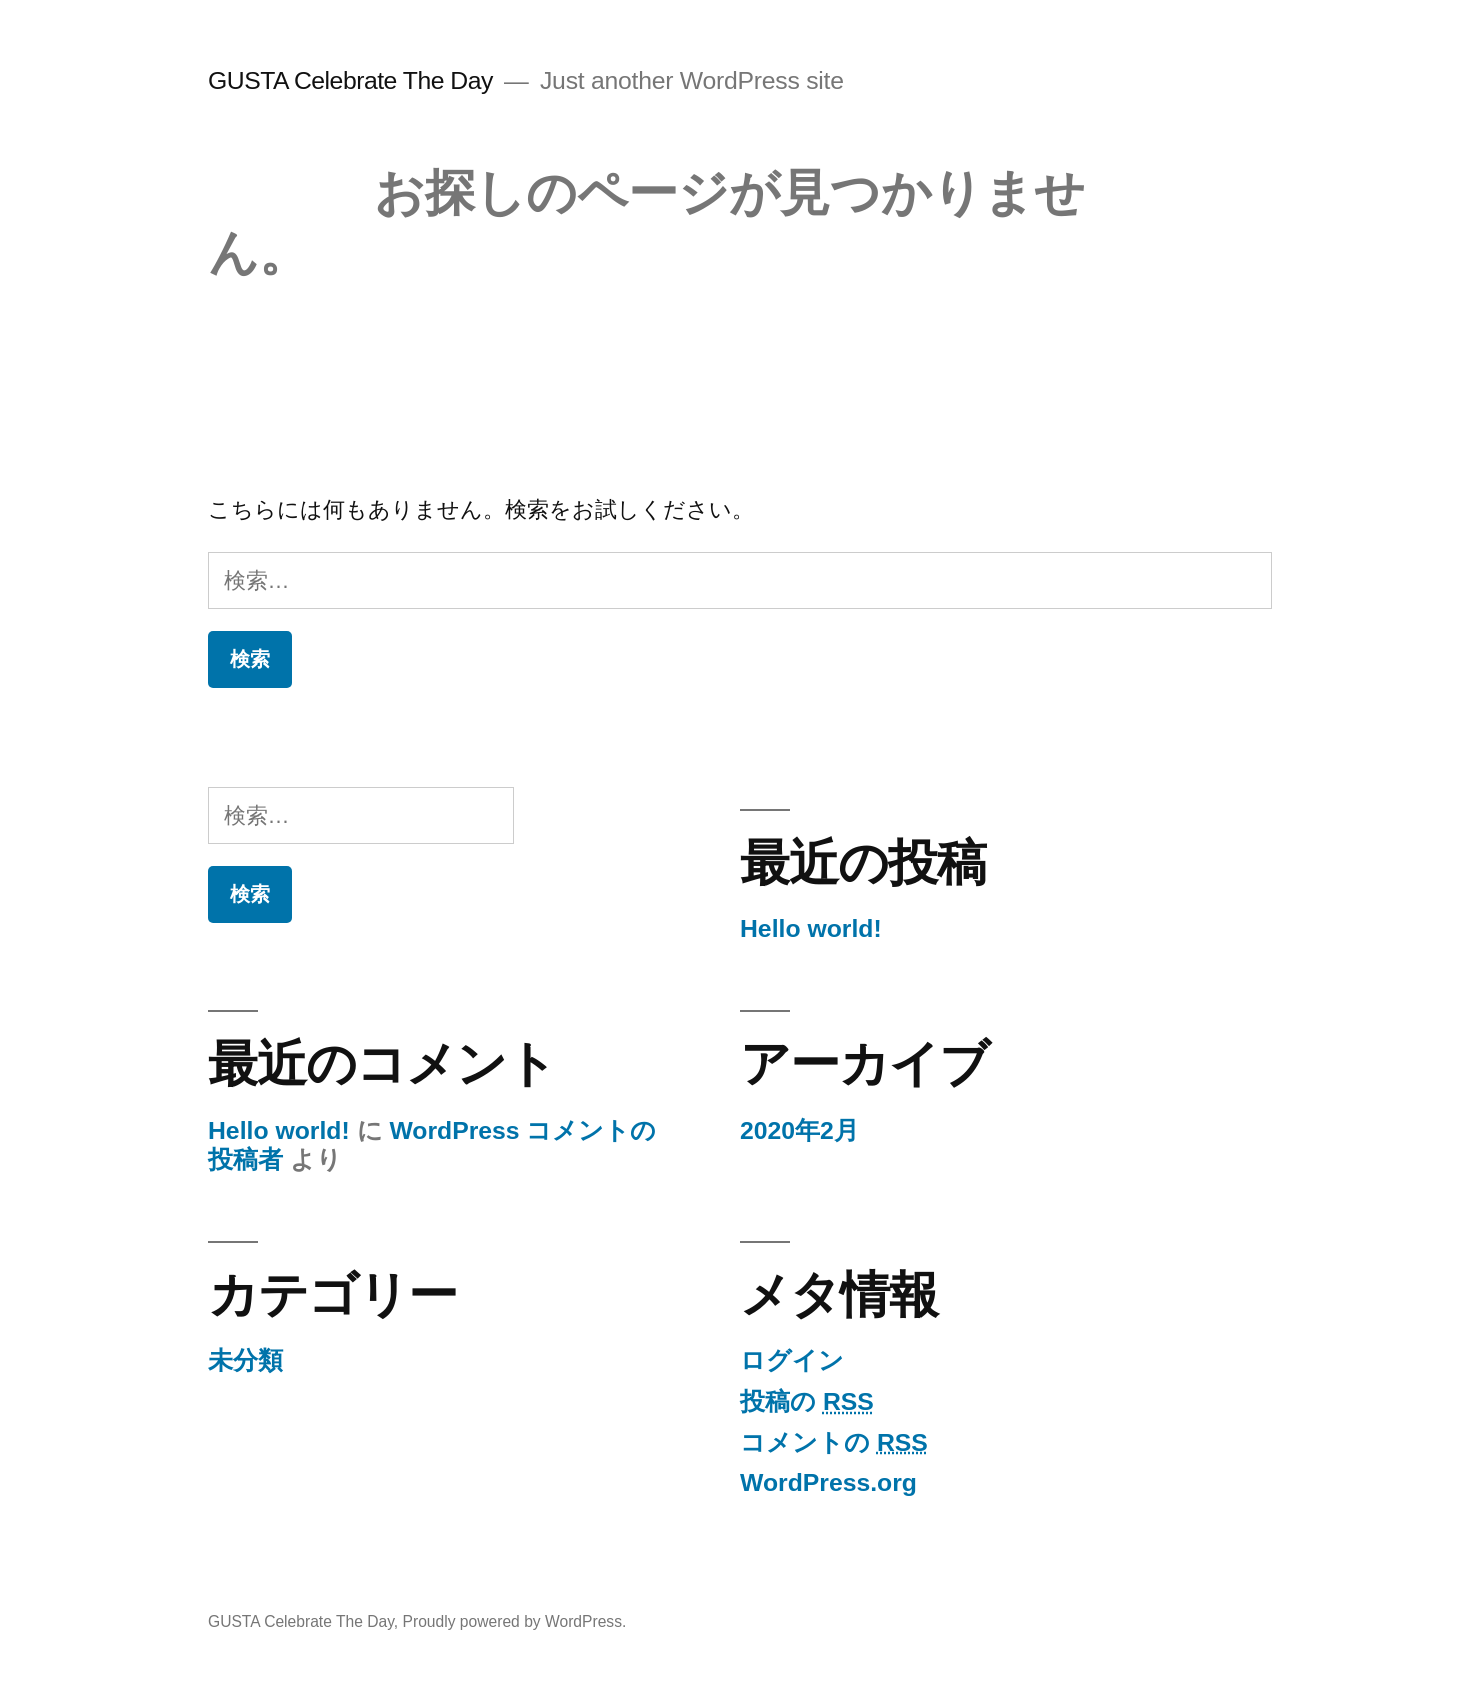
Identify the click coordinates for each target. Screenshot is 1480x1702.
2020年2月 (799, 1130)
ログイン (792, 1360)
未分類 (245, 1360)
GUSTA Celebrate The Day (350, 80)
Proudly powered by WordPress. (515, 1621)
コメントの (834, 1442)
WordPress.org (828, 1482)
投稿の (807, 1401)
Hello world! (811, 928)
